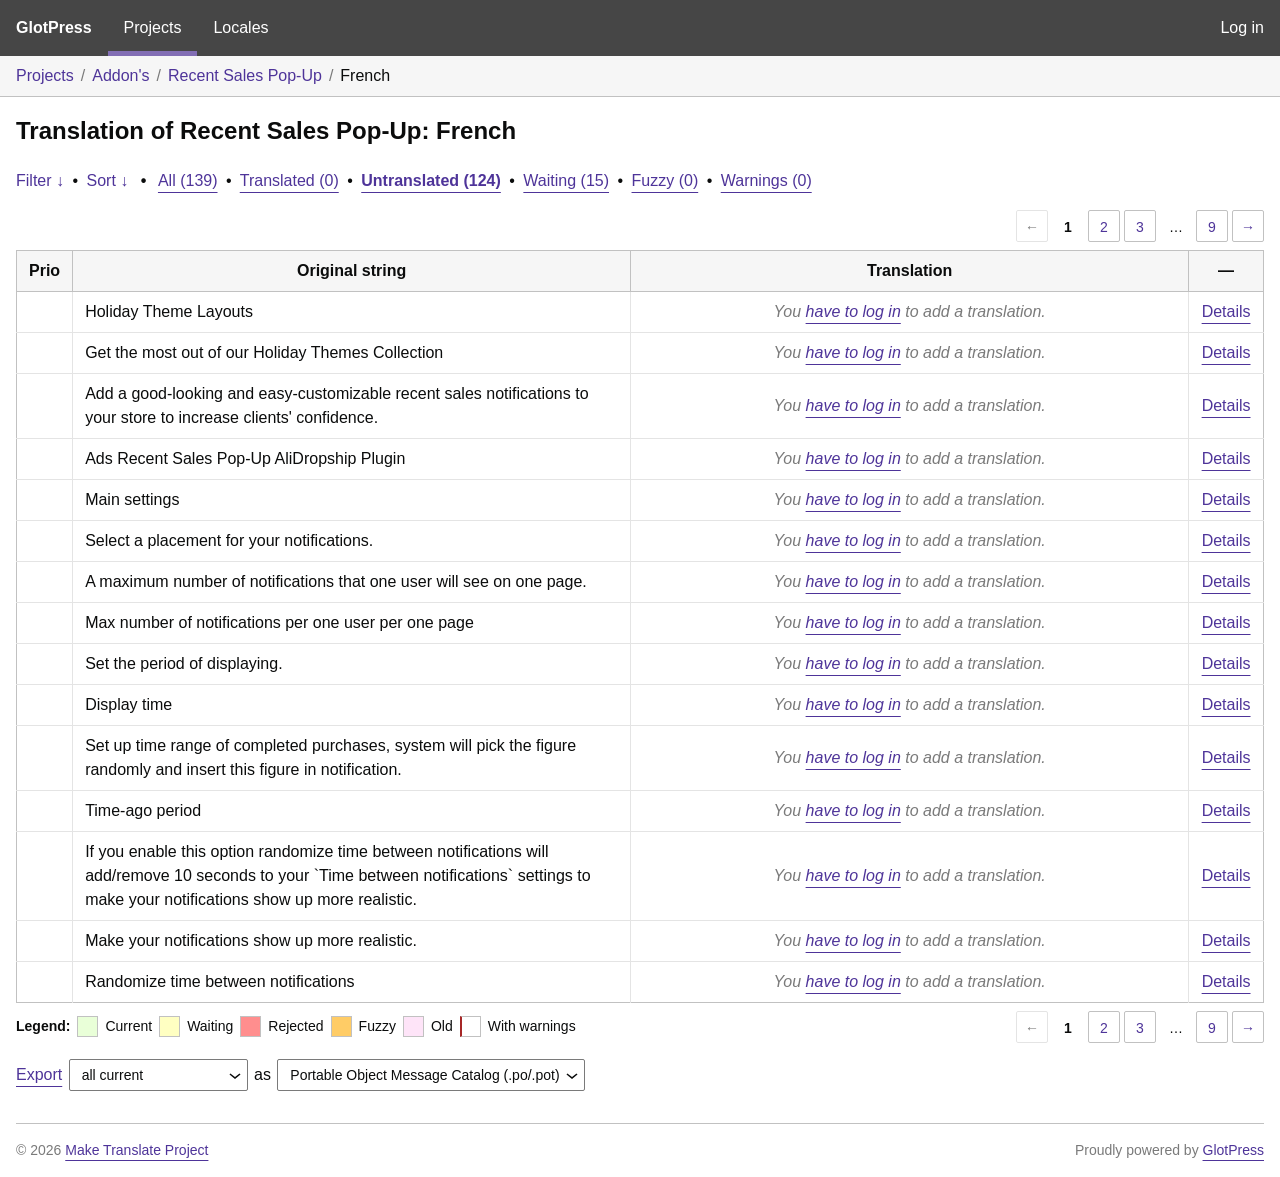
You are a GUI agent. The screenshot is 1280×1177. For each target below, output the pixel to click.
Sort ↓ (108, 180)
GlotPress (54, 27)
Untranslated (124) (431, 180)
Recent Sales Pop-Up (245, 75)
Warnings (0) (766, 180)
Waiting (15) (566, 180)
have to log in (853, 311)
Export (39, 1074)
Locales (240, 27)
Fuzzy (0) (665, 180)
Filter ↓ (40, 180)
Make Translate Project (136, 1150)
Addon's (120, 75)
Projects (153, 27)
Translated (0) (289, 180)
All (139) (188, 180)
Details (1226, 311)
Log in (1242, 27)
